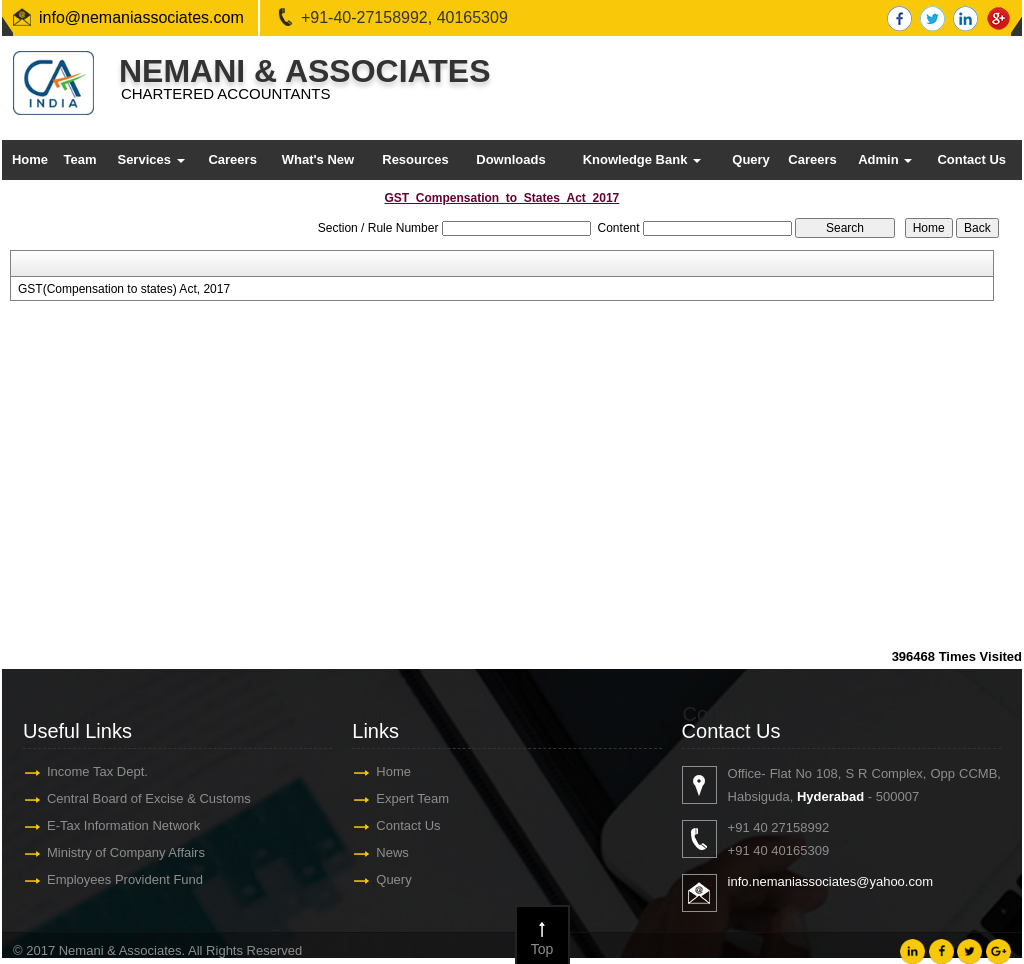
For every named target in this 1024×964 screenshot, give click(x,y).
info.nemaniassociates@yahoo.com (831, 881)
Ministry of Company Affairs (125, 852)
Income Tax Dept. (96, 771)
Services (150, 159)
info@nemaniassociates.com (141, 17)
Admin (885, 159)
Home (30, 159)
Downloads (510, 159)
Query (751, 159)
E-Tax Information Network (122, 825)
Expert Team (411, 798)
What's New (318, 159)
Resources (415, 159)
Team (79, 159)
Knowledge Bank (642, 159)
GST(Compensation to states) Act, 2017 (124, 289)
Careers (232, 159)
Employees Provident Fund (124, 879)
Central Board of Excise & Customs (148, 798)
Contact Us (971, 159)
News (391, 852)
